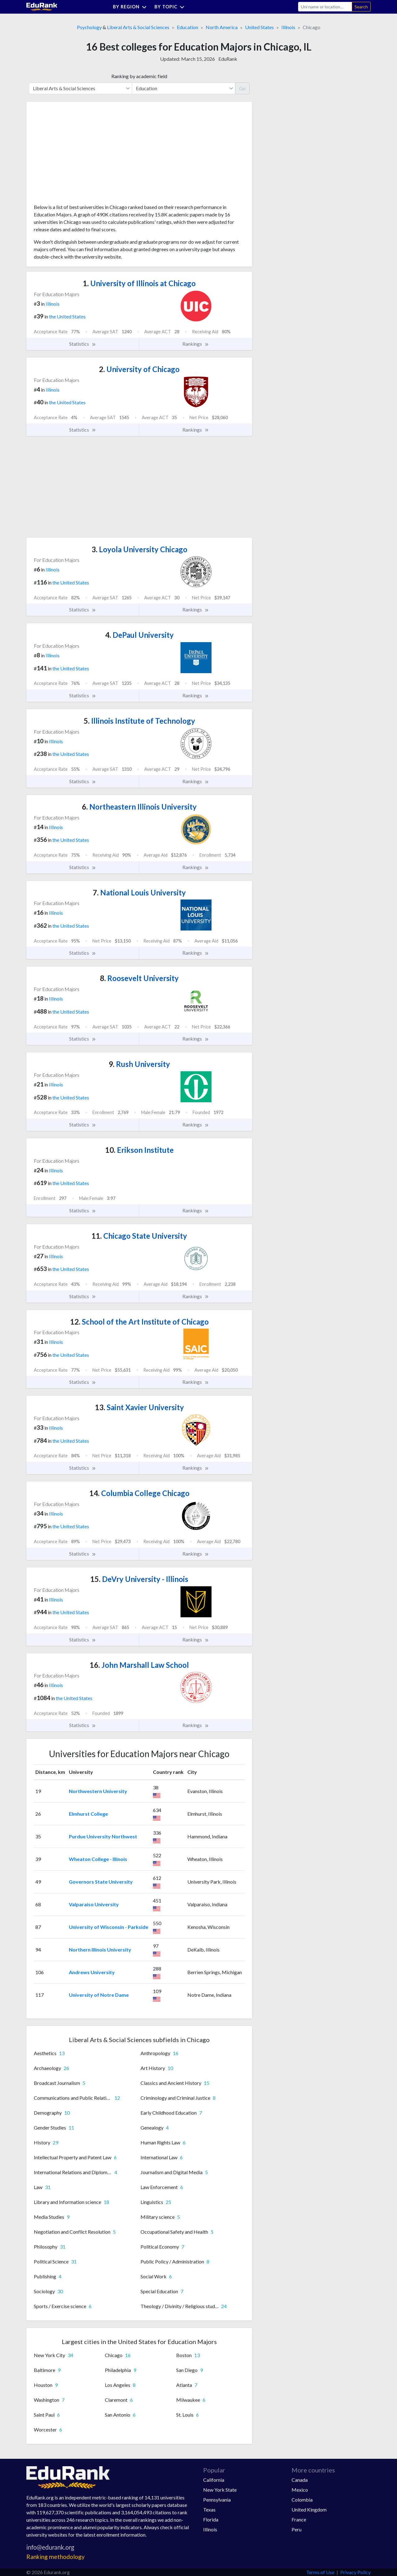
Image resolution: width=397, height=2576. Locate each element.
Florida (210, 2519)
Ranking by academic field (139, 76)
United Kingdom (309, 2509)
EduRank (227, 59)
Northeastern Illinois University (139, 806)
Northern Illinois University (100, 1949)
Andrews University (92, 1972)
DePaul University (139, 634)
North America (222, 27)
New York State (220, 2490)
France (299, 2519)
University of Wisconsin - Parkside (108, 1927)
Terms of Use (320, 2572)
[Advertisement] (80, 155)
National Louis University (139, 892)
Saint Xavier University (139, 1407)
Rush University (139, 1063)
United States (259, 27)
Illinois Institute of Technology (139, 720)
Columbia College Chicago (139, 1493)
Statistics (82, 344)
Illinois (288, 27)
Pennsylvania (217, 2500)
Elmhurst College (88, 1814)
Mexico (300, 2490)
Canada (300, 2480)
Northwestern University (98, 1791)
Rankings (195, 344)
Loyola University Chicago (139, 549)
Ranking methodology (55, 2556)
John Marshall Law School (139, 1664)
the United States (67, 316)
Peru (296, 2529)
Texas (209, 2509)
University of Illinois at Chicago (139, 283)
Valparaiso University (94, 1904)
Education (187, 27)
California (213, 2480)
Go (242, 88)
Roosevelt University (139, 978)
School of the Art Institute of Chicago (139, 1321)
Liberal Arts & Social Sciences (138, 27)
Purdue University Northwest (103, 1836)
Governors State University (101, 1882)
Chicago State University (139, 1235)
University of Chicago (139, 369)
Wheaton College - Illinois (98, 1859)
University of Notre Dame (99, 1995)
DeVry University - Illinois (139, 1578)
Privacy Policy (355, 2572)
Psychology (89, 27)
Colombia (302, 2500)
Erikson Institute (139, 1149)
